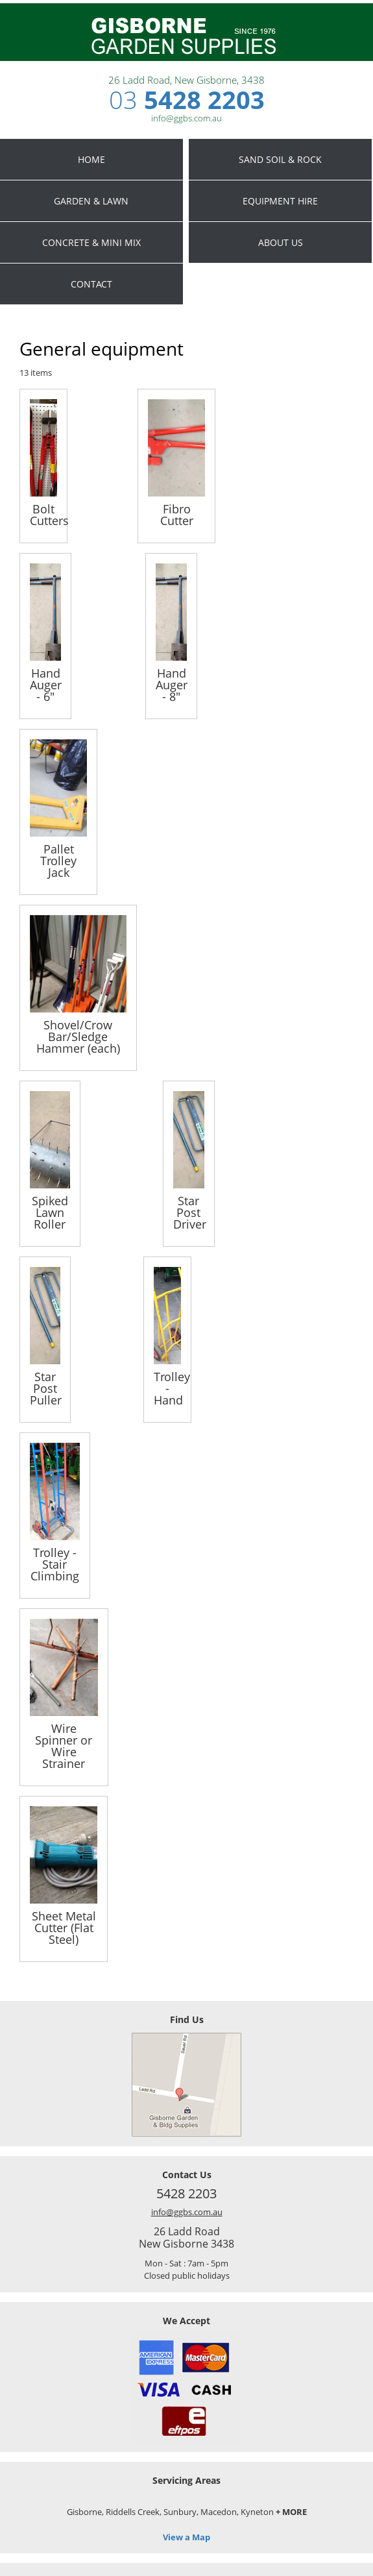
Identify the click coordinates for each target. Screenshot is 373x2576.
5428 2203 (187, 99)
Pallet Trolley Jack (58, 859)
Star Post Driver (188, 1211)
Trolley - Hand (167, 1387)
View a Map (186, 2537)
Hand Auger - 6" (45, 683)
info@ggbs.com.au (187, 2212)
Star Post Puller (45, 1387)
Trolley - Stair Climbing (54, 1563)
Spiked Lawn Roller (50, 1211)
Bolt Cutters (43, 513)
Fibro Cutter (176, 513)
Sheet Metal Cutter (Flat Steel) (64, 1926)
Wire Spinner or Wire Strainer (63, 1745)
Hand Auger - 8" (171, 683)
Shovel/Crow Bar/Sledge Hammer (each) (78, 1035)
